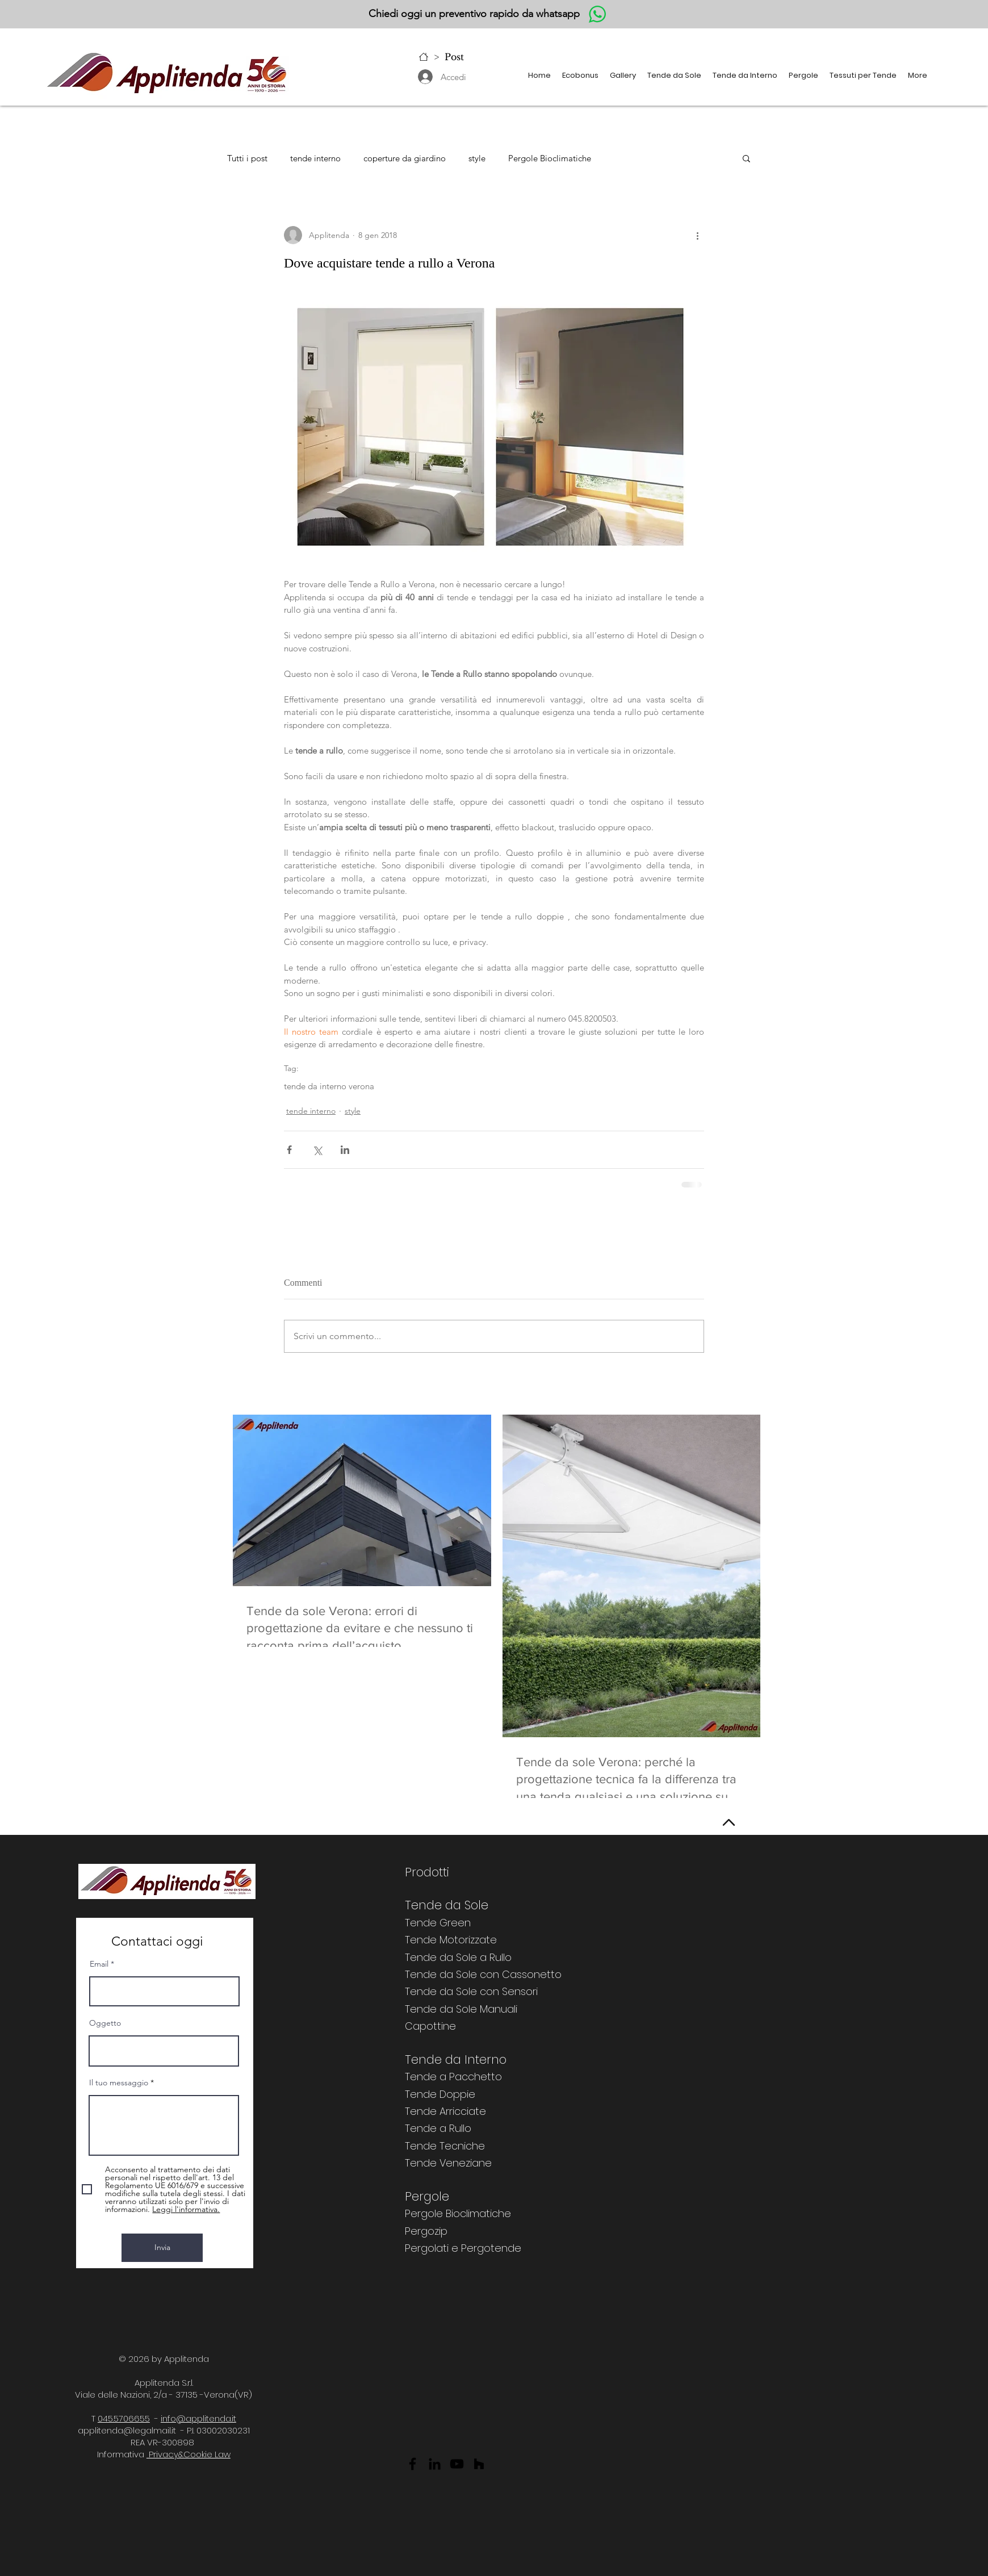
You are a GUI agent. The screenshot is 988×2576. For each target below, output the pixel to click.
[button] (623, 75)
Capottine (430, 2026)
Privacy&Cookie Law (188, 2454)
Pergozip (426, 2231)
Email (99, 1964)
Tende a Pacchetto (453, 2076)
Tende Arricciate (445, 2111)
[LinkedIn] (434, 2464)
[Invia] (162, 2248)
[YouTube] (457, 2464)
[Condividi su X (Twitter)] (317, 1149)
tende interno (315, 158)
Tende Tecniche (445, 2146)
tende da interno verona (329, 1086)
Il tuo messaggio (118, 2082)
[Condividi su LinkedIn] (345, 1149)
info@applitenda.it (198, 2418)
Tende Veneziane (448, 2163)
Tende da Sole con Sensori (471, 1991)
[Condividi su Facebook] (289, 1149)
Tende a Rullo (438, 2128)
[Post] (454, 57)
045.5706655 (124, 2418)
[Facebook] (412, 2464)
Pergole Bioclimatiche (549, 158)
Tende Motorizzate (451, 1940)
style (476, 158)
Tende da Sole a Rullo (458, 1957)
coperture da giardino (404, 158)
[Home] (423, 57)
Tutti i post (247, 158)
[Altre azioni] (697, 235)
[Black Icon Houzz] (479, 2464)
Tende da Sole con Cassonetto (483, 1974)
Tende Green (438, 1923)
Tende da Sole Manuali (461, 2009)
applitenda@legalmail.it (127, 2430)
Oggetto (105, 2023)
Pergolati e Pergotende (463, 2248)
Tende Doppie (440, 2094)
